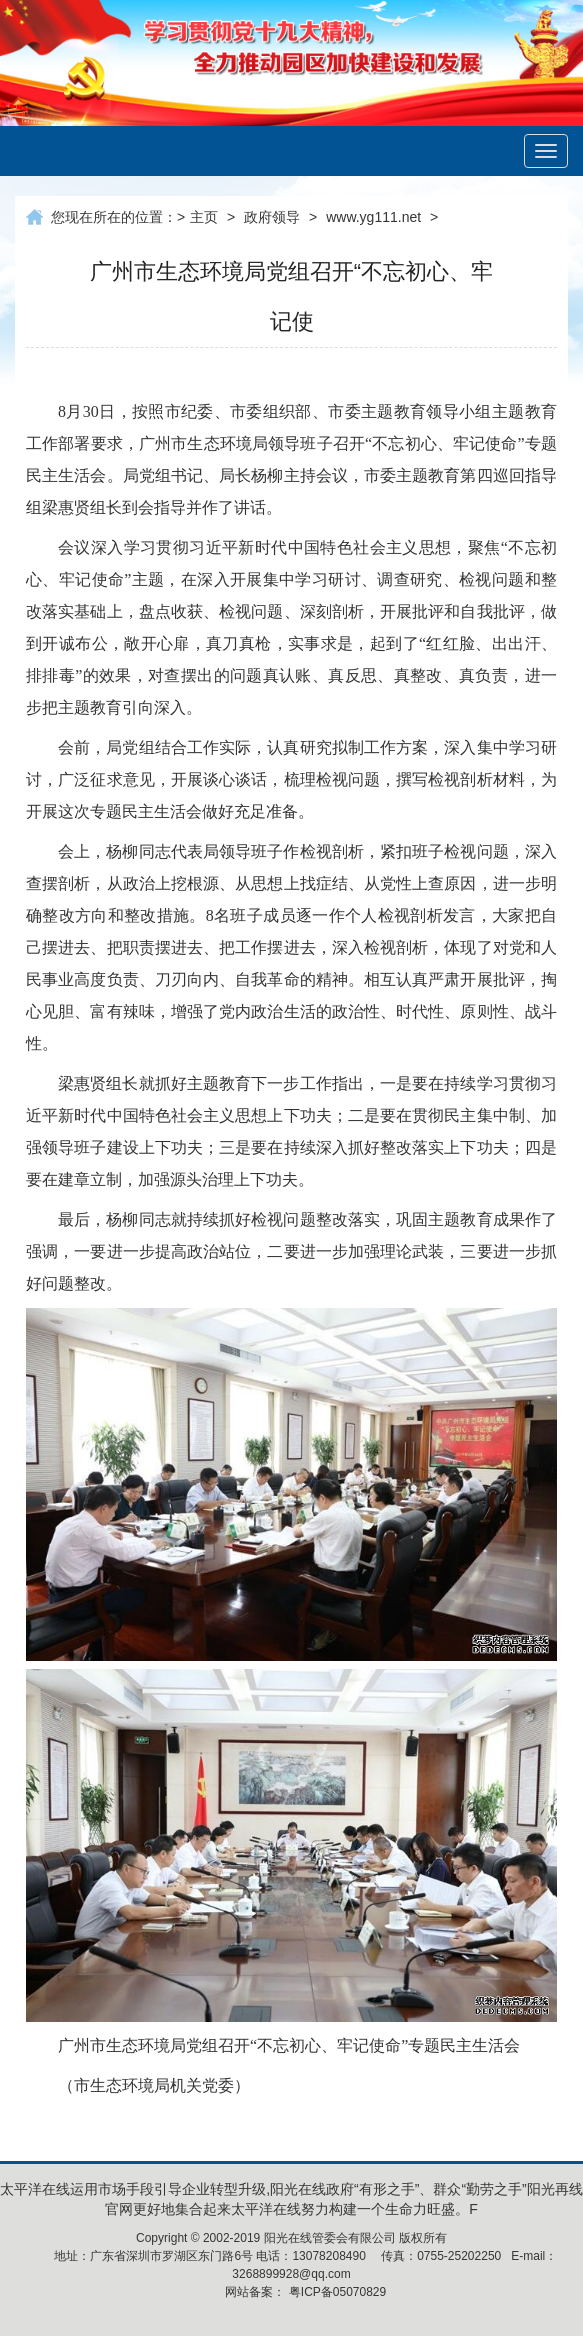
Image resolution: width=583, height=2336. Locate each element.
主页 (204, 217)
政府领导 (272, 217)
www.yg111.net (373, 217)
